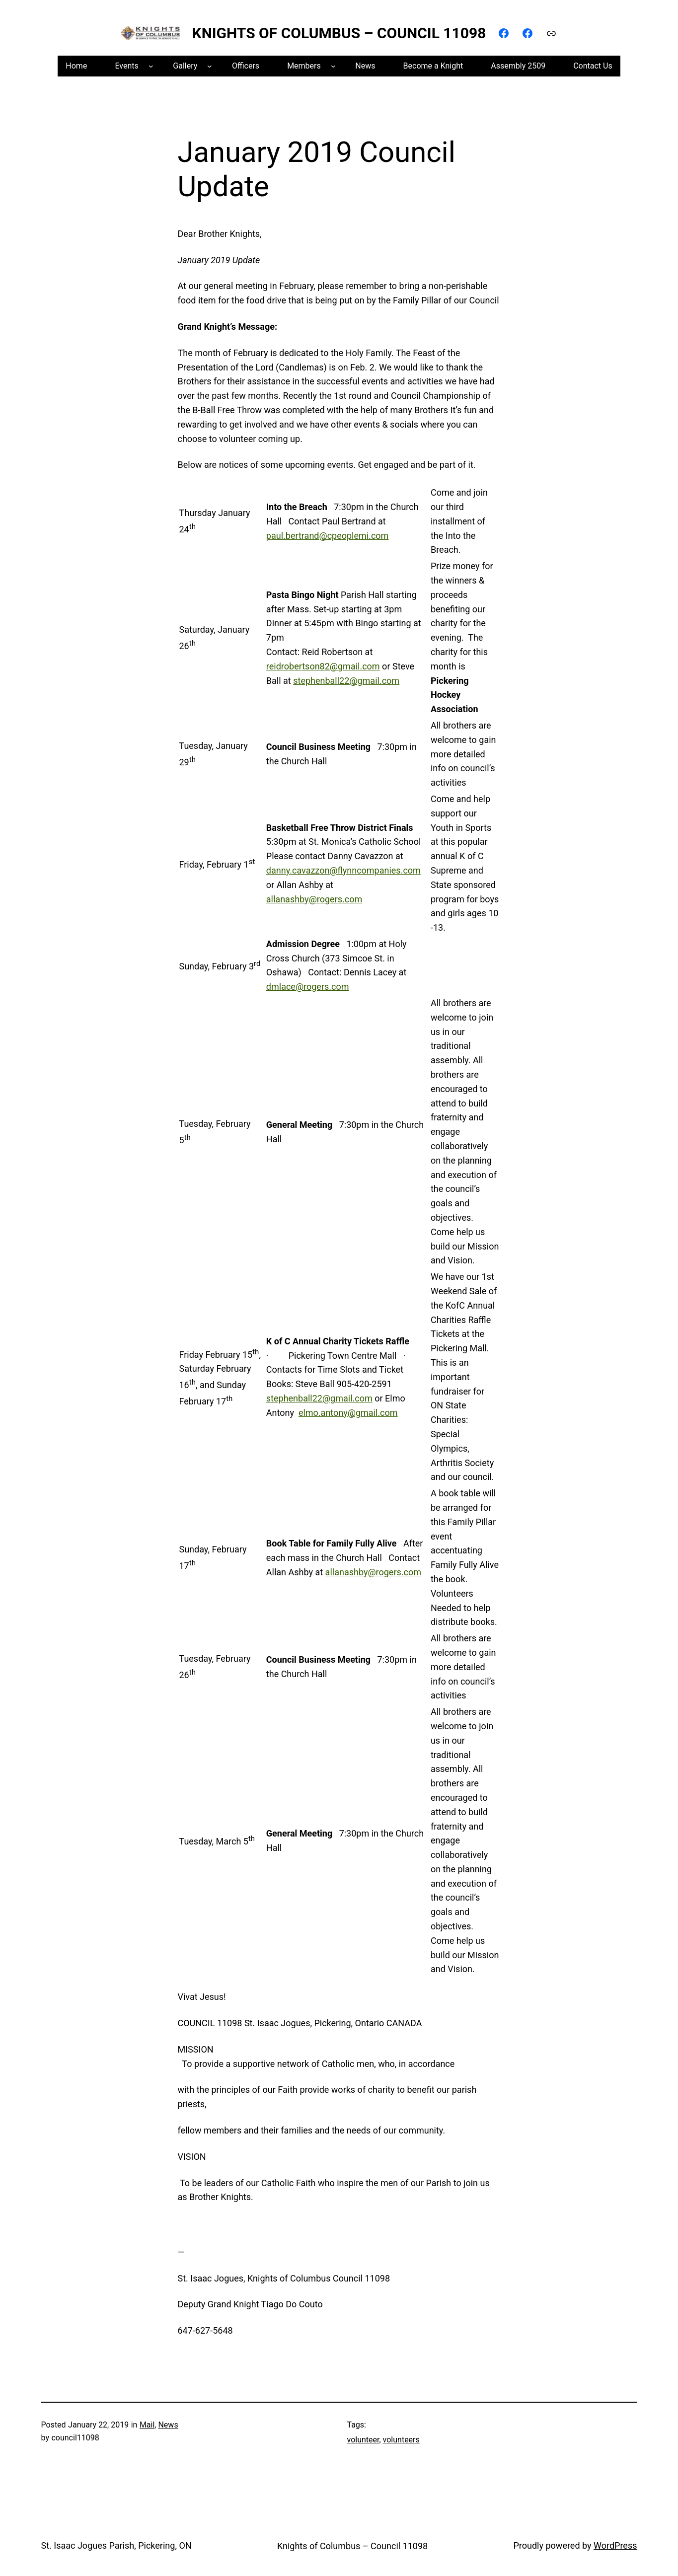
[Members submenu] (333, 66)
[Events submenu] (151, 66)
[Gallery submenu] (209, 66)
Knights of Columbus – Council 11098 (339, 33)
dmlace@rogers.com (307, 986)
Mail (147, 2424)
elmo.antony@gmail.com (348, 1412)
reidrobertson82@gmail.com (323, 666)
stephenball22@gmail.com (346, 680)
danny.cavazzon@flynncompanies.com (343, 870)
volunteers (401, 2439)
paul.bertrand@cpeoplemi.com (327, 535)
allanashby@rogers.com (314, 899)
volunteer (363, 2439)
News (168, 2424)
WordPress (615, 2545)
